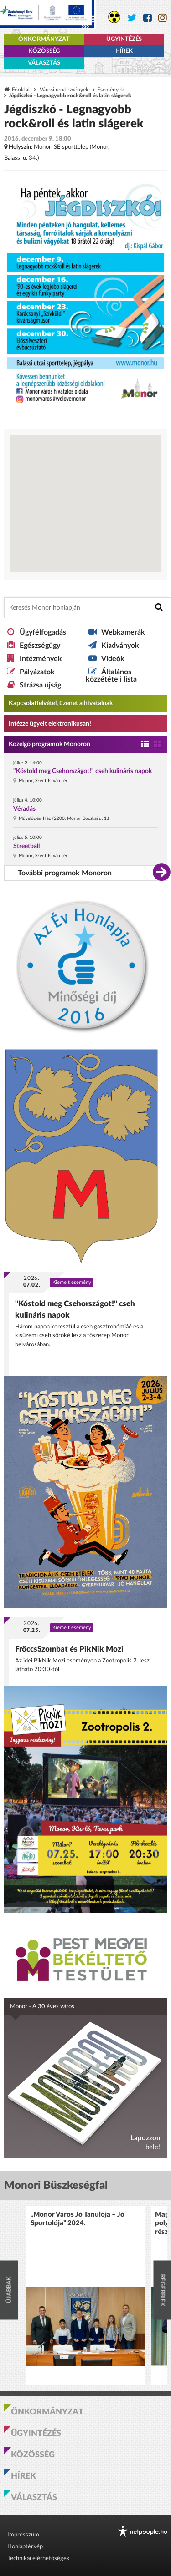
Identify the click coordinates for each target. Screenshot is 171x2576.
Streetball (26, 846)
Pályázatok (37, 672)
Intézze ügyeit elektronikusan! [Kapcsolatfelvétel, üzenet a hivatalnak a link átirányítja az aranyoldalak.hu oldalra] (50, 724)
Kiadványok (120, 645)
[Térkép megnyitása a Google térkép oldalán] (85, 503)
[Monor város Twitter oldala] (132, 18)
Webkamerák (123, 632)
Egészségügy (40, 645)
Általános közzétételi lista (111, 675)
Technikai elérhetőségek (38, 2558)
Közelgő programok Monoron (49, 744)
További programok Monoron (65, 873)
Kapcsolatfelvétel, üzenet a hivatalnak (61, 703)
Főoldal (21, 89)
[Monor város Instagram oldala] (162, 18)
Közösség (44, 51)
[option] (85, 2295)
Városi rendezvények (64, 89)
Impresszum (23, 2535)
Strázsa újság (40, 685)
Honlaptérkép (25, 2547)
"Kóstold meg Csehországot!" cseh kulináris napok (82, 771)
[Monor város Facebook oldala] (147, 18)
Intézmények (41, 658)
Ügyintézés (124, 39)
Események (110, 89)
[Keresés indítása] (159, 607)
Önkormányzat (44, 39)
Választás (44, 63)
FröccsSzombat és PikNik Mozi (69, 1649)
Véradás (24, 809)
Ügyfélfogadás (43, 632)
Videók (112, 658)
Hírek (124, 51)
